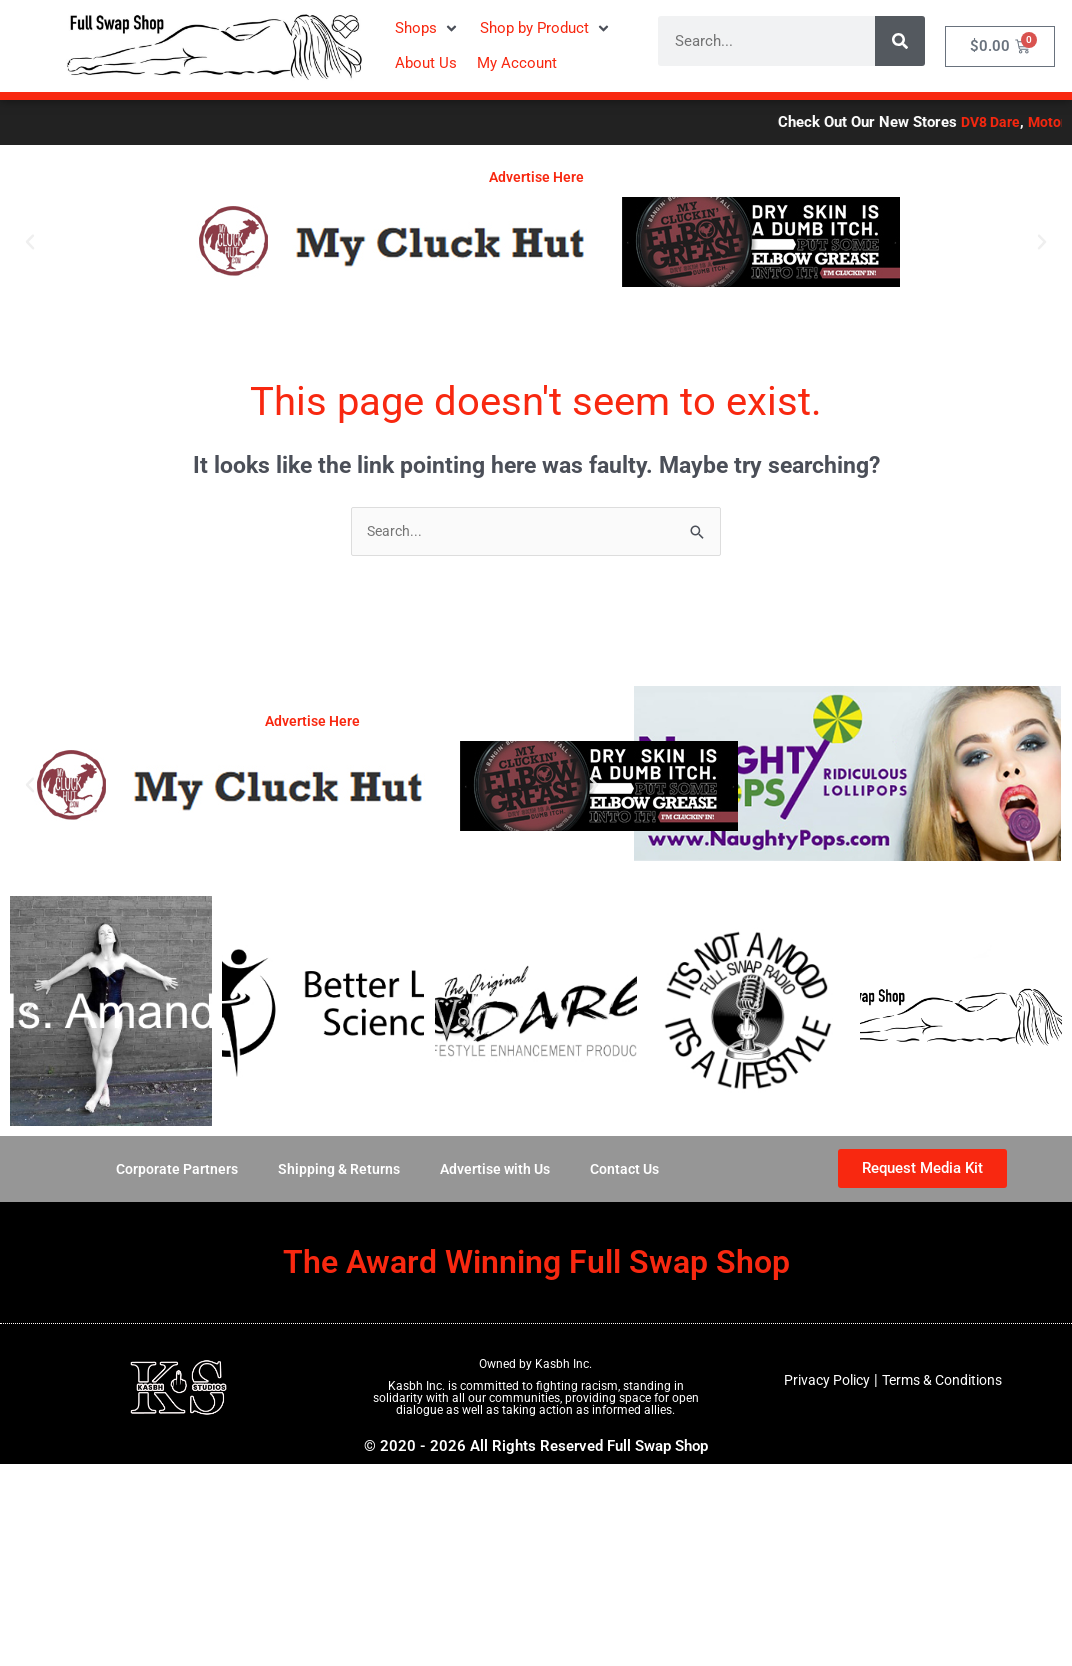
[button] (427, 28)
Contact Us (633, 1171)
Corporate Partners (167, 1171)
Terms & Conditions (946, 1382)
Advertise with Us (497, 1171)
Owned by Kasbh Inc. (535, 1366)
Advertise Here (536, 177)
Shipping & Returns (334, 1171)
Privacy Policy (821, 1382)
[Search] (900, 41)
